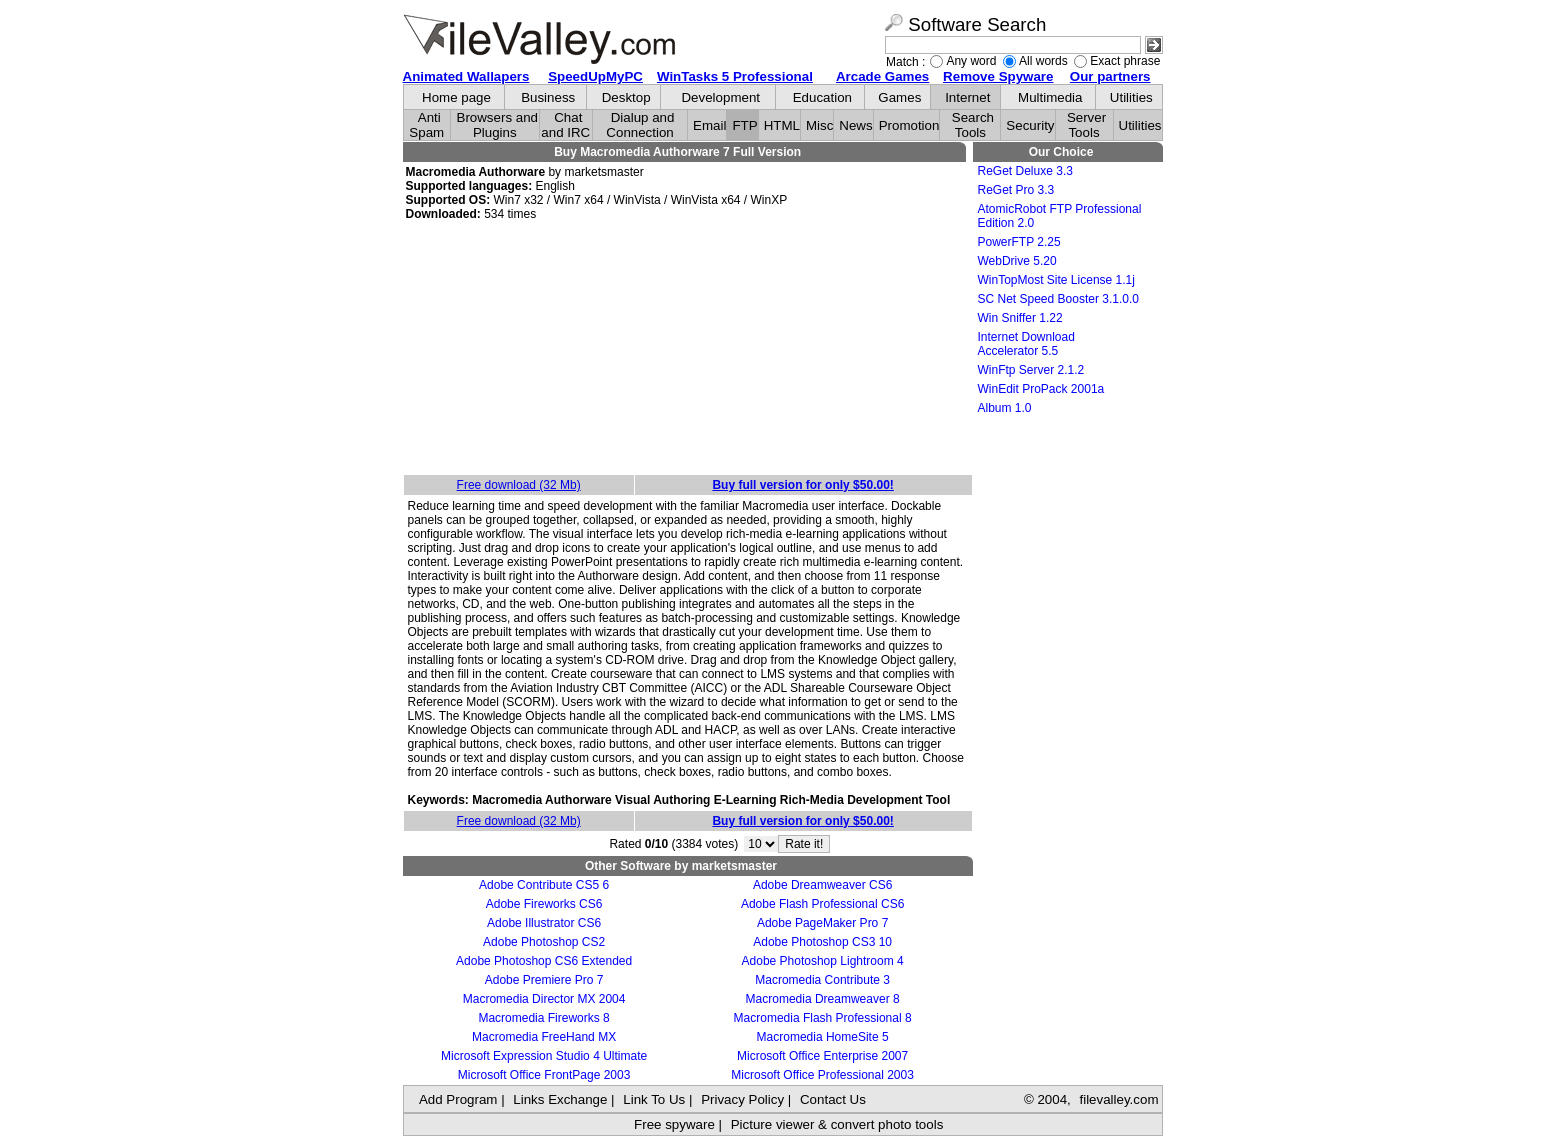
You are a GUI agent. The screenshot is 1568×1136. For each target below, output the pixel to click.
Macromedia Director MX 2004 (544, 999)
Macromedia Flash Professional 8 (823, 1018)
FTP (744, 125)
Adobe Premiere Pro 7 (544, 980)
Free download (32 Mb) (519, 485)
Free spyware (674, 1124)
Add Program (458, 1099)
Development (720, 97)
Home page (456, 97)
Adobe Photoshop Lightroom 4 (823, 961)
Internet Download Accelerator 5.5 (1026, 344)
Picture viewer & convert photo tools (837, 1124)
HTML (782, 125)
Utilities (1131, 97)
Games (899, 97)
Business (548, 97)
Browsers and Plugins (498, 125)
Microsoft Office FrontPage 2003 (544, 1075)
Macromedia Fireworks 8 (543, 1018)
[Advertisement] (688, 349)
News (855, 125)
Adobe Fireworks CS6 (544, 904)
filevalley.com (1118, 1099)
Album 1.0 (1005, 408)
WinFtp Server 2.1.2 (1031, 370)
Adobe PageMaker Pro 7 (822, 923)
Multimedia (1050, 97)
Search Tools (973, 125)
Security (1030, 125)
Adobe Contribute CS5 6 (544, 885)
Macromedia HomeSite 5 (823, 1037)
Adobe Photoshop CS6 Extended (544, 961)
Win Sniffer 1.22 (1020, 318)
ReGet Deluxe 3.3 (1025, 171)
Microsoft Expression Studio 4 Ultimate (544, 1056)
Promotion (909, 125)
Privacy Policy (742, 1099)
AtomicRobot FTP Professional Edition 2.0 (1060, 216)
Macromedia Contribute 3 (822, 980)
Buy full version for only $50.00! (802, 485)
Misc (819, 125)
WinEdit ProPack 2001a (1041, 389)
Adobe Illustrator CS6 (544, 923)
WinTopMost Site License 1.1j (1056, 280)
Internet (967, 97)
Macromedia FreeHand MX (544, 1037)
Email (709, 125)
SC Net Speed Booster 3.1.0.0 (1058, 299)
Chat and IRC (565, 125)
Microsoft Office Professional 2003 (822, 1075)
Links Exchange (560, 1099)
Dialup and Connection (640, 125)
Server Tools (1086, 125)
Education (822, 97)
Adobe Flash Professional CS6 (822, 904)
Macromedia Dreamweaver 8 (823, 999)
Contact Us (833, 1099)
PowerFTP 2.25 (1019, 242)
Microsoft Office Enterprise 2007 (822, 1056)
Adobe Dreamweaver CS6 (822, 885)
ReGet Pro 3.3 (1016, 190)
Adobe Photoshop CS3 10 (822, 942)
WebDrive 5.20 (1017, 261)
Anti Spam (426, 125)
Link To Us (654, 1099)
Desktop (626, 97)
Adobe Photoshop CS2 (544, 942)
